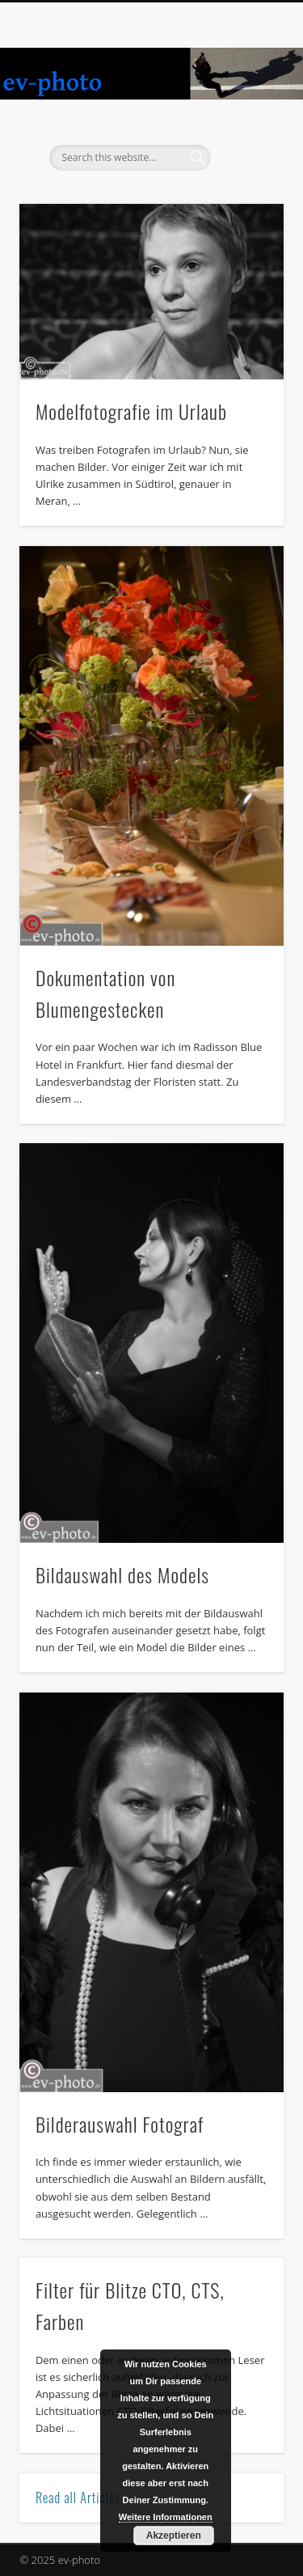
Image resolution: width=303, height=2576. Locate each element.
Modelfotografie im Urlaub (131, 411)
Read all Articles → (86, 2497)
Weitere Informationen (166, 2517)
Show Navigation (245, 145)
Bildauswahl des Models (122, 1574)
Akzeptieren (173, 2535)
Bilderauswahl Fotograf (120, 2123)
